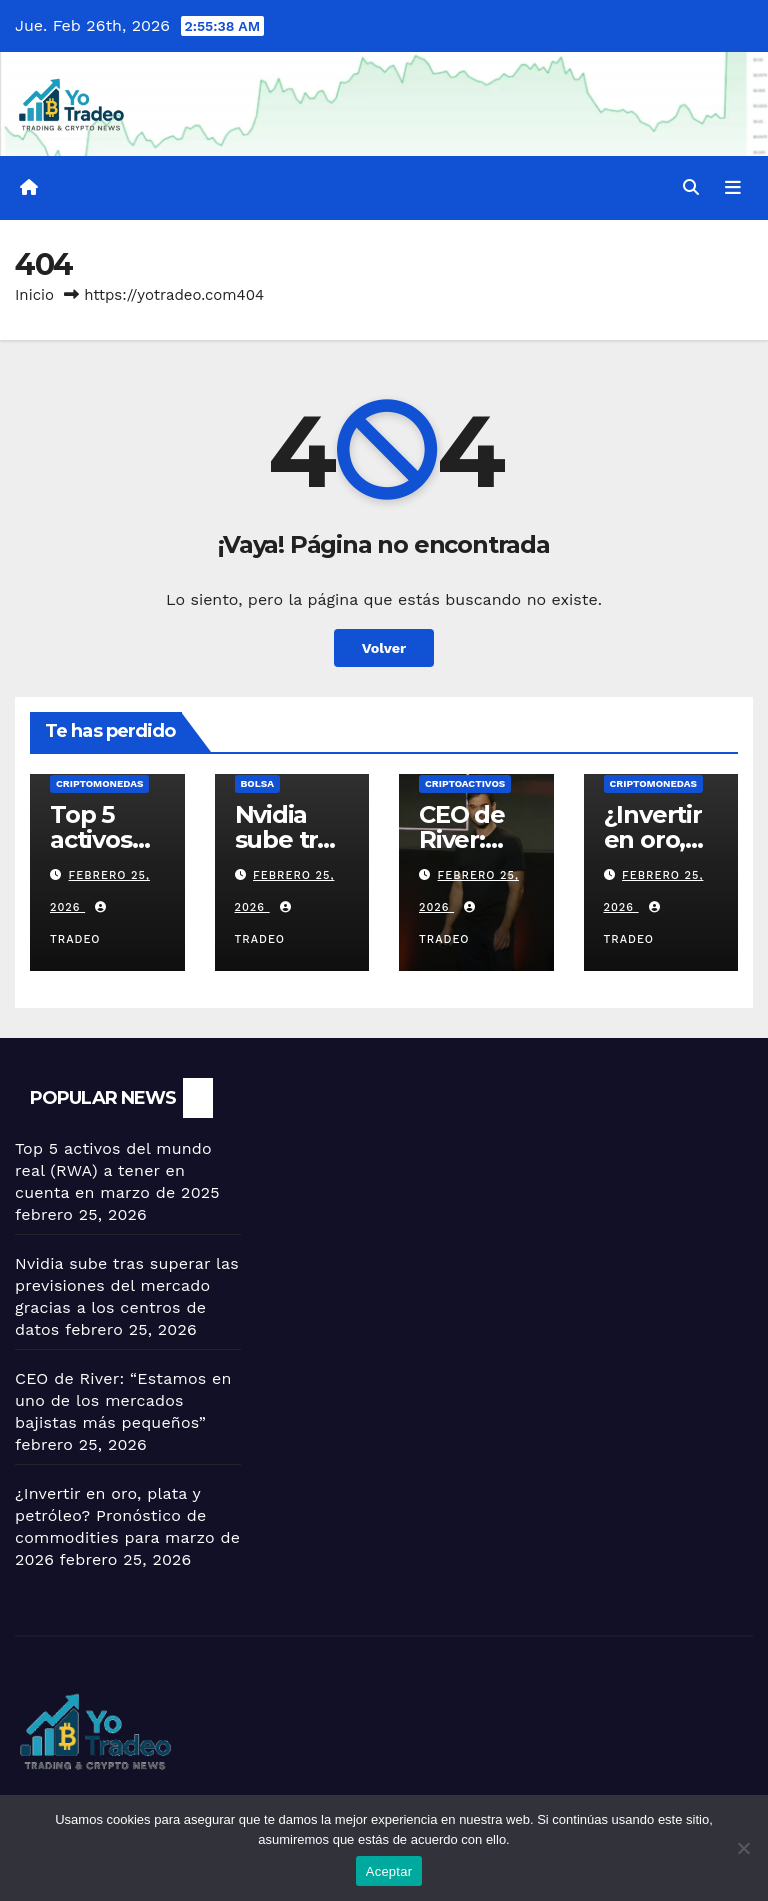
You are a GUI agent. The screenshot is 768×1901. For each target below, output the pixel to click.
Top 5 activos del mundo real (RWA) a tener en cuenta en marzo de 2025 (117, 1170)
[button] (691, 187)
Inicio (34, 295)
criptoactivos (465, 783)
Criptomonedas (99, 783)
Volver (384, 648)
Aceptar (389, 1871)
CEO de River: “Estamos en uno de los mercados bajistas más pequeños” (123, 1400)
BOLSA (257, 783)
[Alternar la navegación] (733, 188)
